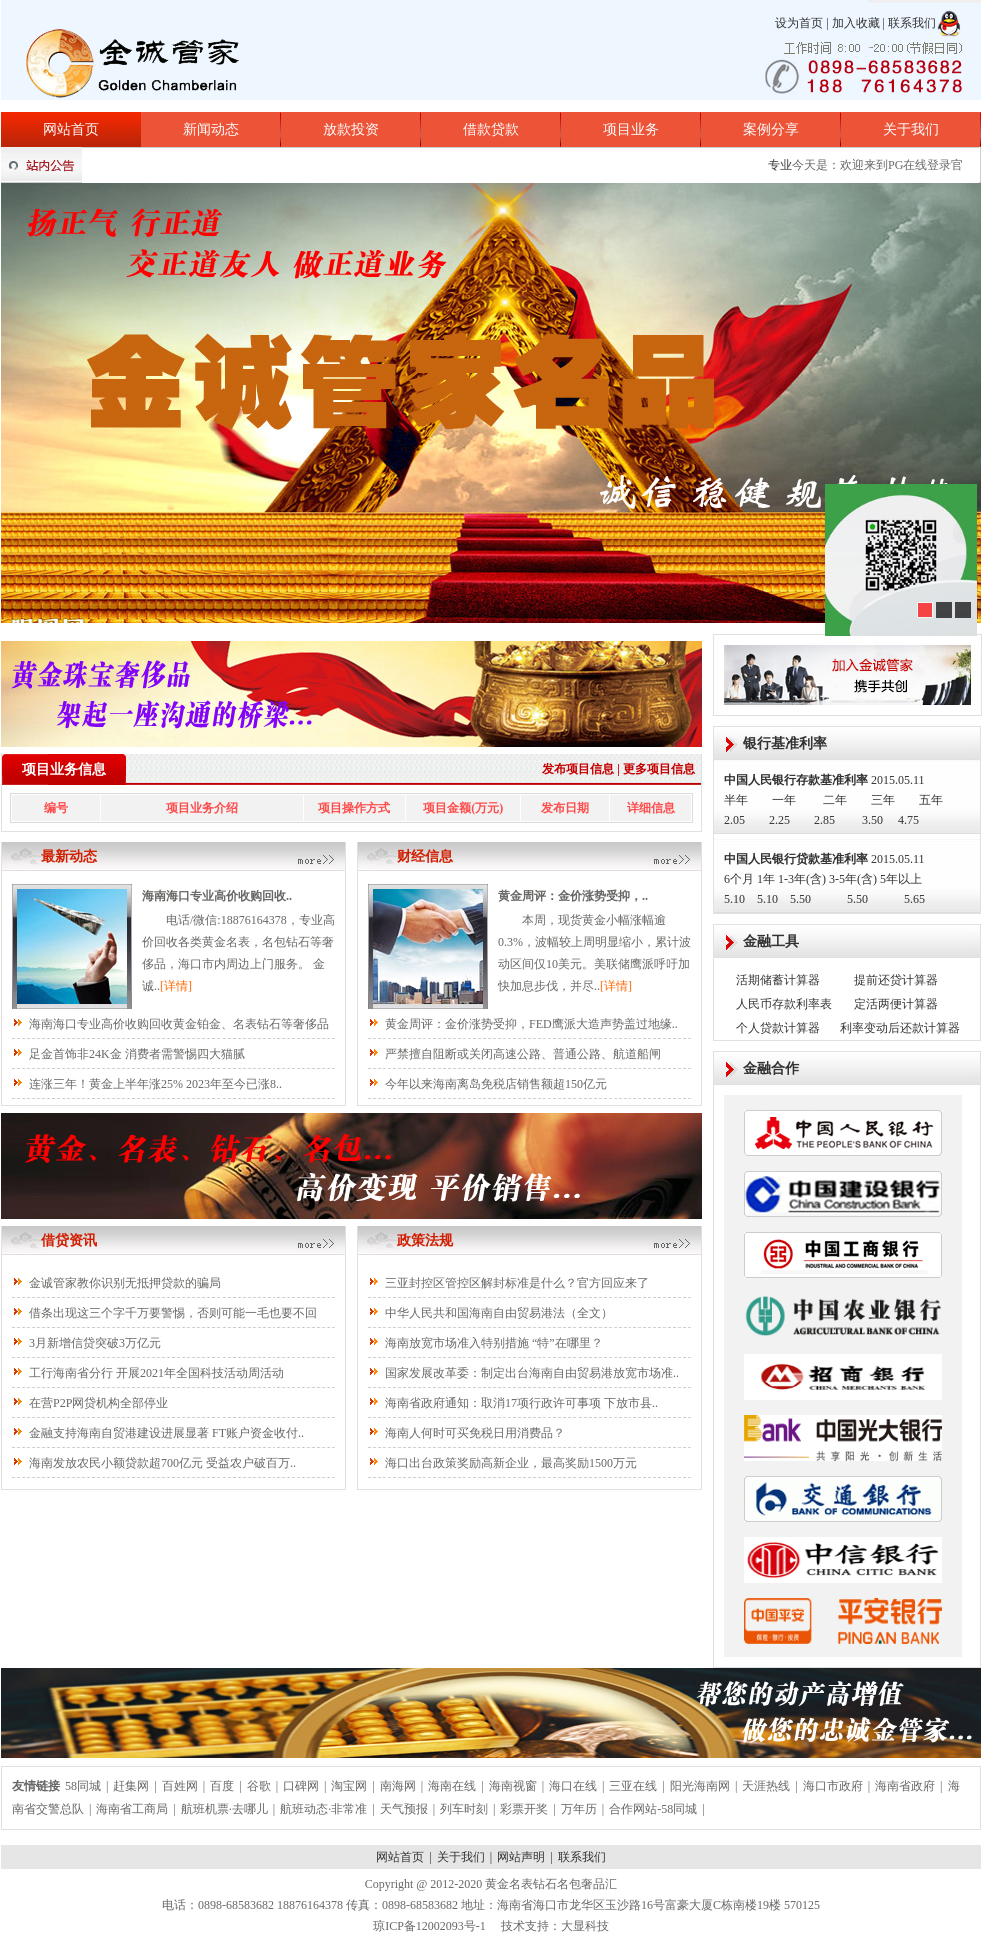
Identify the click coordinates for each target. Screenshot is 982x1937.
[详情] (176, 986)
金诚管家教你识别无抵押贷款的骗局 (125, 1283)
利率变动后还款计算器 (900, 1028)
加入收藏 (856, 23)
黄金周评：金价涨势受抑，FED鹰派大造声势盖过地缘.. (531, 1024)
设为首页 (799, 23)
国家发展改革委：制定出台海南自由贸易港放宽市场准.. (532, 1373)
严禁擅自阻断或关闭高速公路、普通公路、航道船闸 (523, 1054)
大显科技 (585, 1926)
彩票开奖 (524, 1809)
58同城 (83, 1786)
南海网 (398, 1786)
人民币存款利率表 (784, 1004)
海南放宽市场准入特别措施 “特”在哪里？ (494, 1343)
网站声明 (521, 1857)
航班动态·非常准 (323, 1809)
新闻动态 (211, 129)
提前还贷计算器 (896, 980)
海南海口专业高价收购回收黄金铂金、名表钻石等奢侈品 (179, 1024)
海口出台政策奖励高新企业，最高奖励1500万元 (511, 1463)
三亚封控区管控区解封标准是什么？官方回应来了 (517, 1283)
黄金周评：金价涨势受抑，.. (573, 896)
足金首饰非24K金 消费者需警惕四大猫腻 (137, 1054)
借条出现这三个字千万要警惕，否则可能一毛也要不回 (173, 1313)
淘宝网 (349, 1786)
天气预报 (404, 1809)
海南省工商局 (132, 1809)
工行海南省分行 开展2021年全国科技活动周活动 (156, 1373)
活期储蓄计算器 (778, 980)
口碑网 (301, 1786)
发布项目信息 (578, 769)
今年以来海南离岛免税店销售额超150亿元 (496, 1084)
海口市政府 (833, 1786)
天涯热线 (766, 1786)
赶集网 (131, 1786)
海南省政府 (905, 1786)
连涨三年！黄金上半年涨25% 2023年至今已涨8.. (155, 1084)
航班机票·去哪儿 (224, 1809)
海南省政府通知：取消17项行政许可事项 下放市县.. (521, 1403)
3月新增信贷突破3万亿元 (95, 1343)
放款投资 (351, 129)
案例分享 (771, 129)
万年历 (579, 1809)
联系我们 (912, 23)
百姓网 (180, 1786)
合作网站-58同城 (653, 1809)
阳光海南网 (700, 1786)
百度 (222, 1786)
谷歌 (259, 1786)
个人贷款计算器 (778, 1028)
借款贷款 (491, 129)
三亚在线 (633, 1786)
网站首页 (71, 129)
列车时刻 (464, 1809)
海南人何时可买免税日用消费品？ (475, 1433)
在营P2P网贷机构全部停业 (98, 1403)
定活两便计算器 (896, 1004)
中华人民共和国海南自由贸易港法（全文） (499, 1313)
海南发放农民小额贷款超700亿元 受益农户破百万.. (162, 1463)
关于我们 (911, 129)
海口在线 (573, 1786)
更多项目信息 (659, 769)
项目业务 (631, 129)
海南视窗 (513, 1786)
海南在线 (452, 1786)
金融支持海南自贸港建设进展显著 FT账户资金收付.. (166, 1433)
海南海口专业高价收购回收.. (217, 896)
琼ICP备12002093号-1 (429, 1926)
